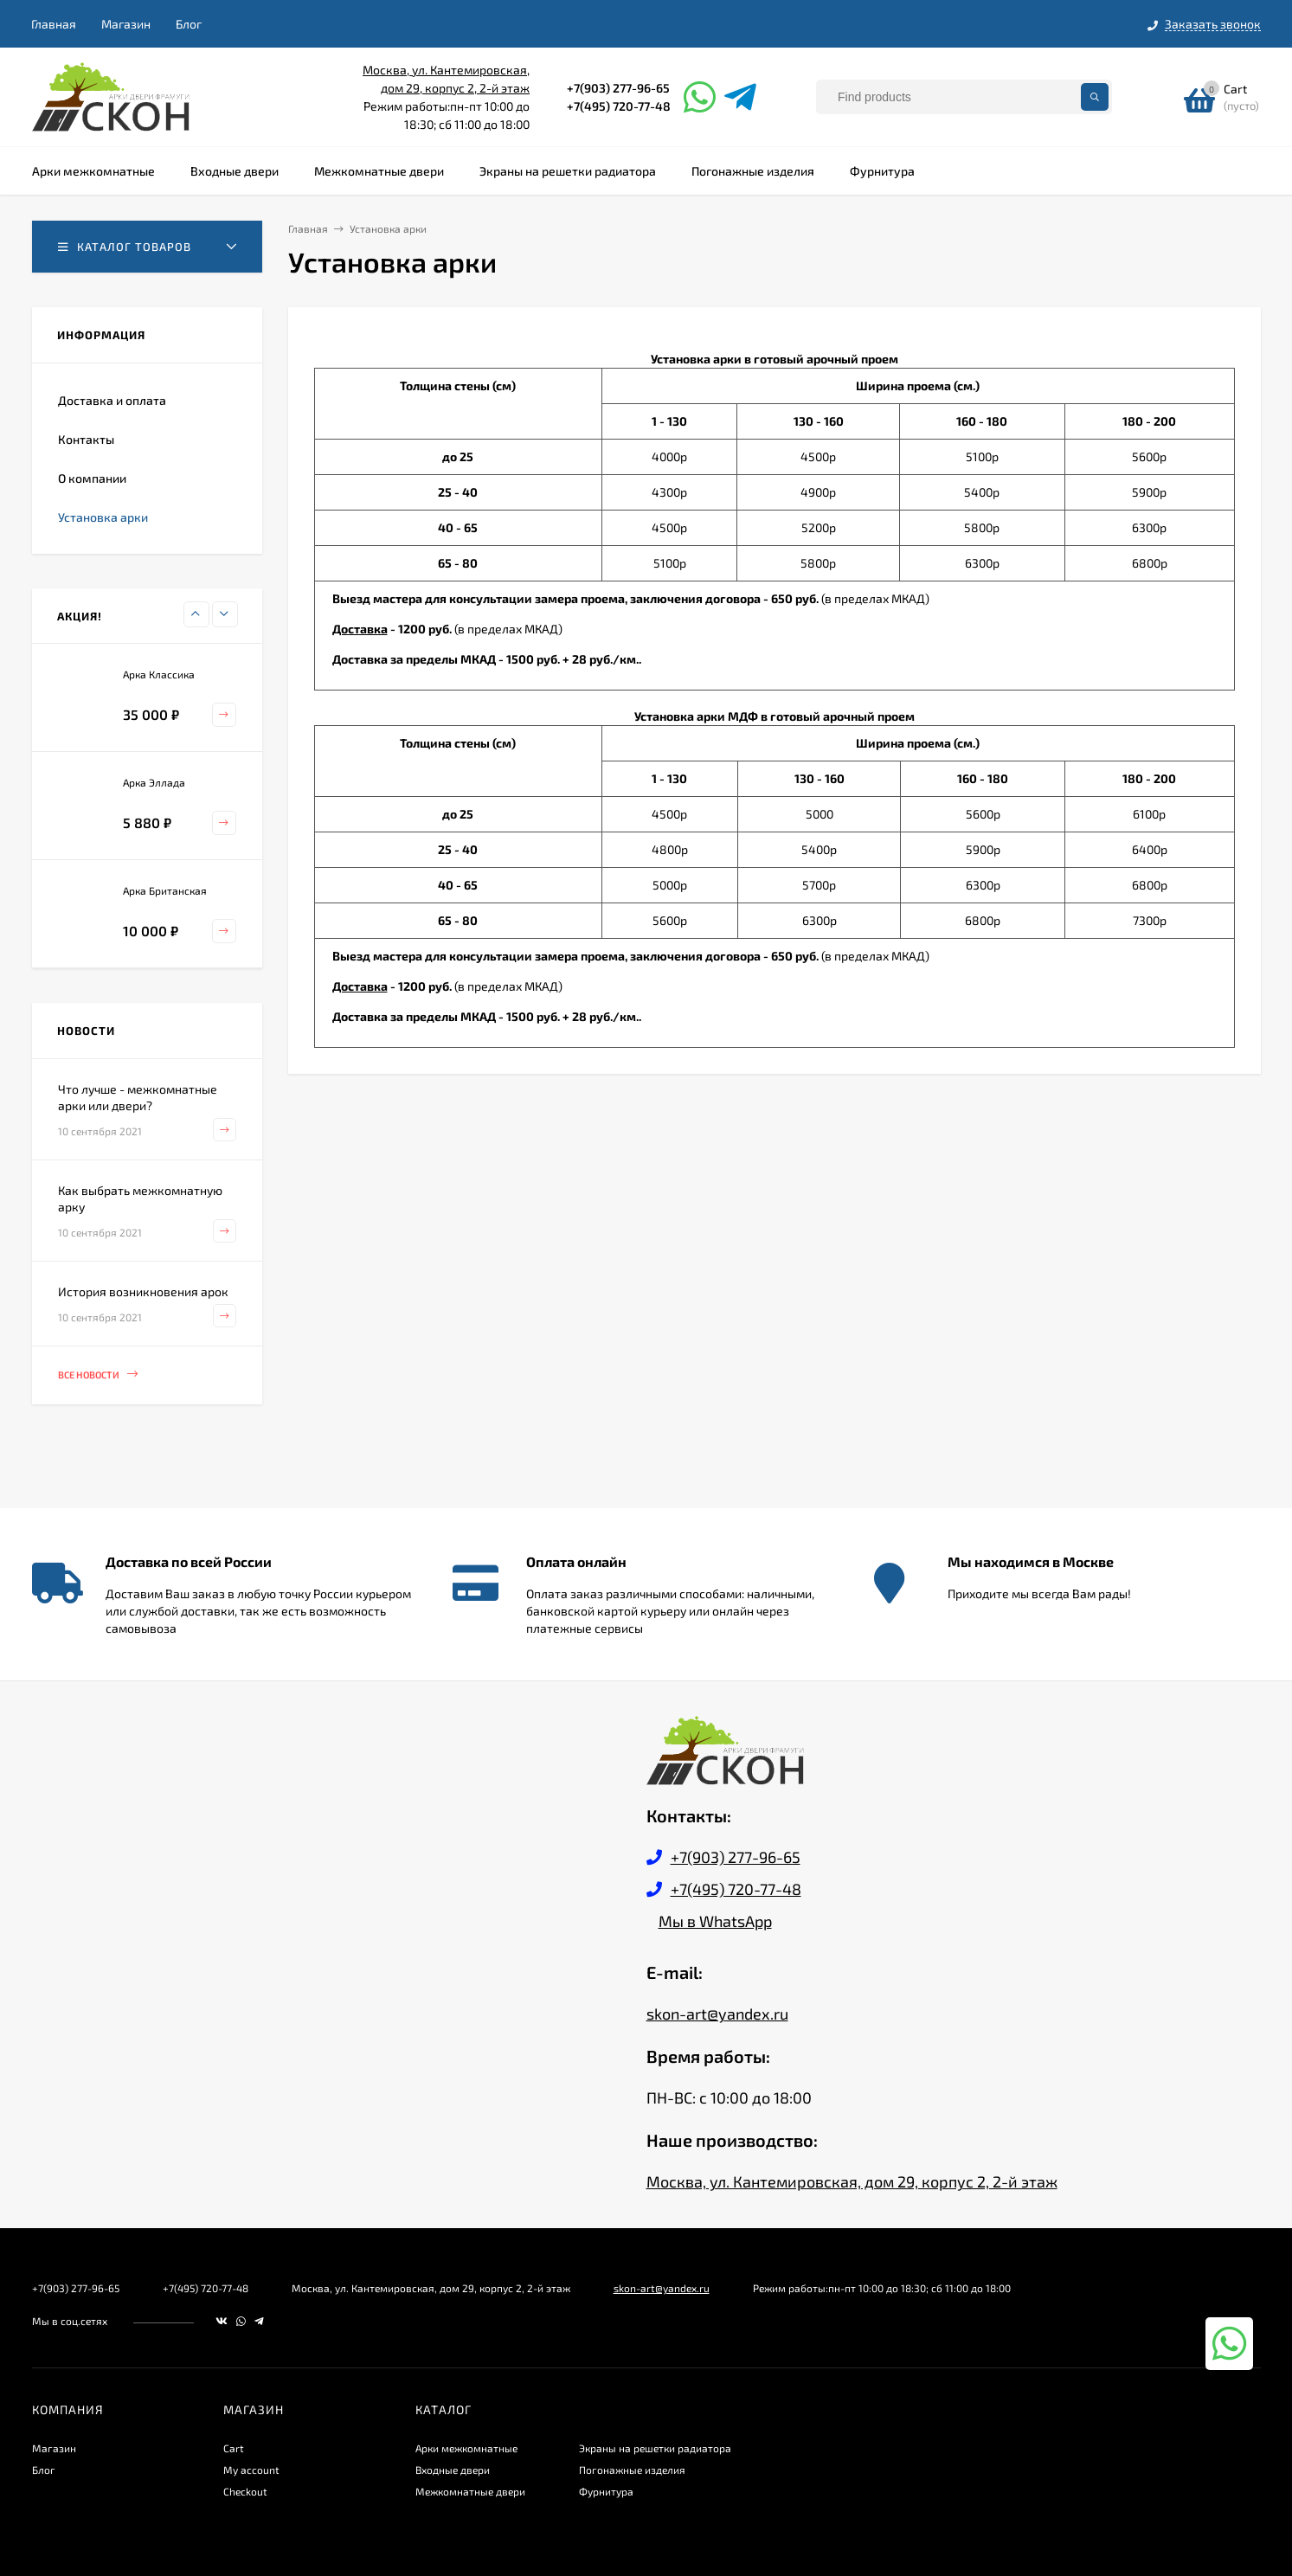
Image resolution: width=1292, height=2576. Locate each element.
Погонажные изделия (632, 2470)
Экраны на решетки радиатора (655, 2448)
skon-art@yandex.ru (717, 2013)
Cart (233, 2448)
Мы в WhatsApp (715, 1920)
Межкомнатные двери (470, 2491)
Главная (53, 23)
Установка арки (103, 517)
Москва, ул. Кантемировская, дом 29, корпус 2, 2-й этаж (851, 2181)
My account (251, 2470)
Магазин (126, 23)
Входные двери (452, 2470)
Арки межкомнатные (466, 2448)
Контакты (86, 439)
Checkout (245, 2491)
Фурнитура (606, 2491)
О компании (92, 478)
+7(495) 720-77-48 (619, 106)
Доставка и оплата (112, 400)
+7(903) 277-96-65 (618, 87)
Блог (189, 23)
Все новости (98, 1374)
